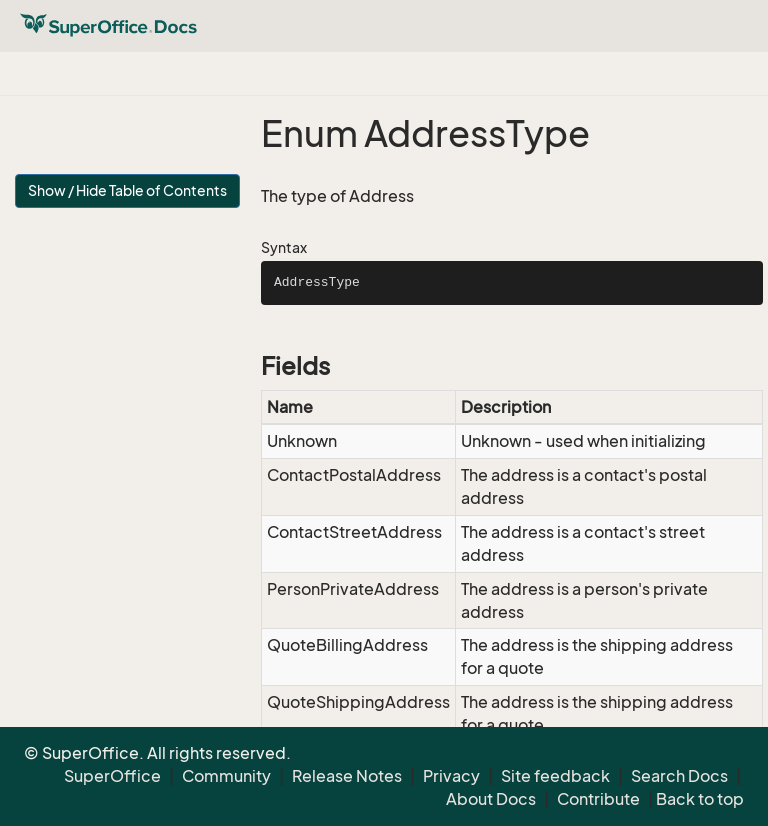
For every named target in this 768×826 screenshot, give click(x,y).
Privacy (451, 776)
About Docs (491, 799)
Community (226, 776)
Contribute (598, 799)
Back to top (700, 799)
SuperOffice (112, 776)
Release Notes (347, 776)
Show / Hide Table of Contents (127, 190)
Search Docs (679, 776)
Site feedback (555, 776)
